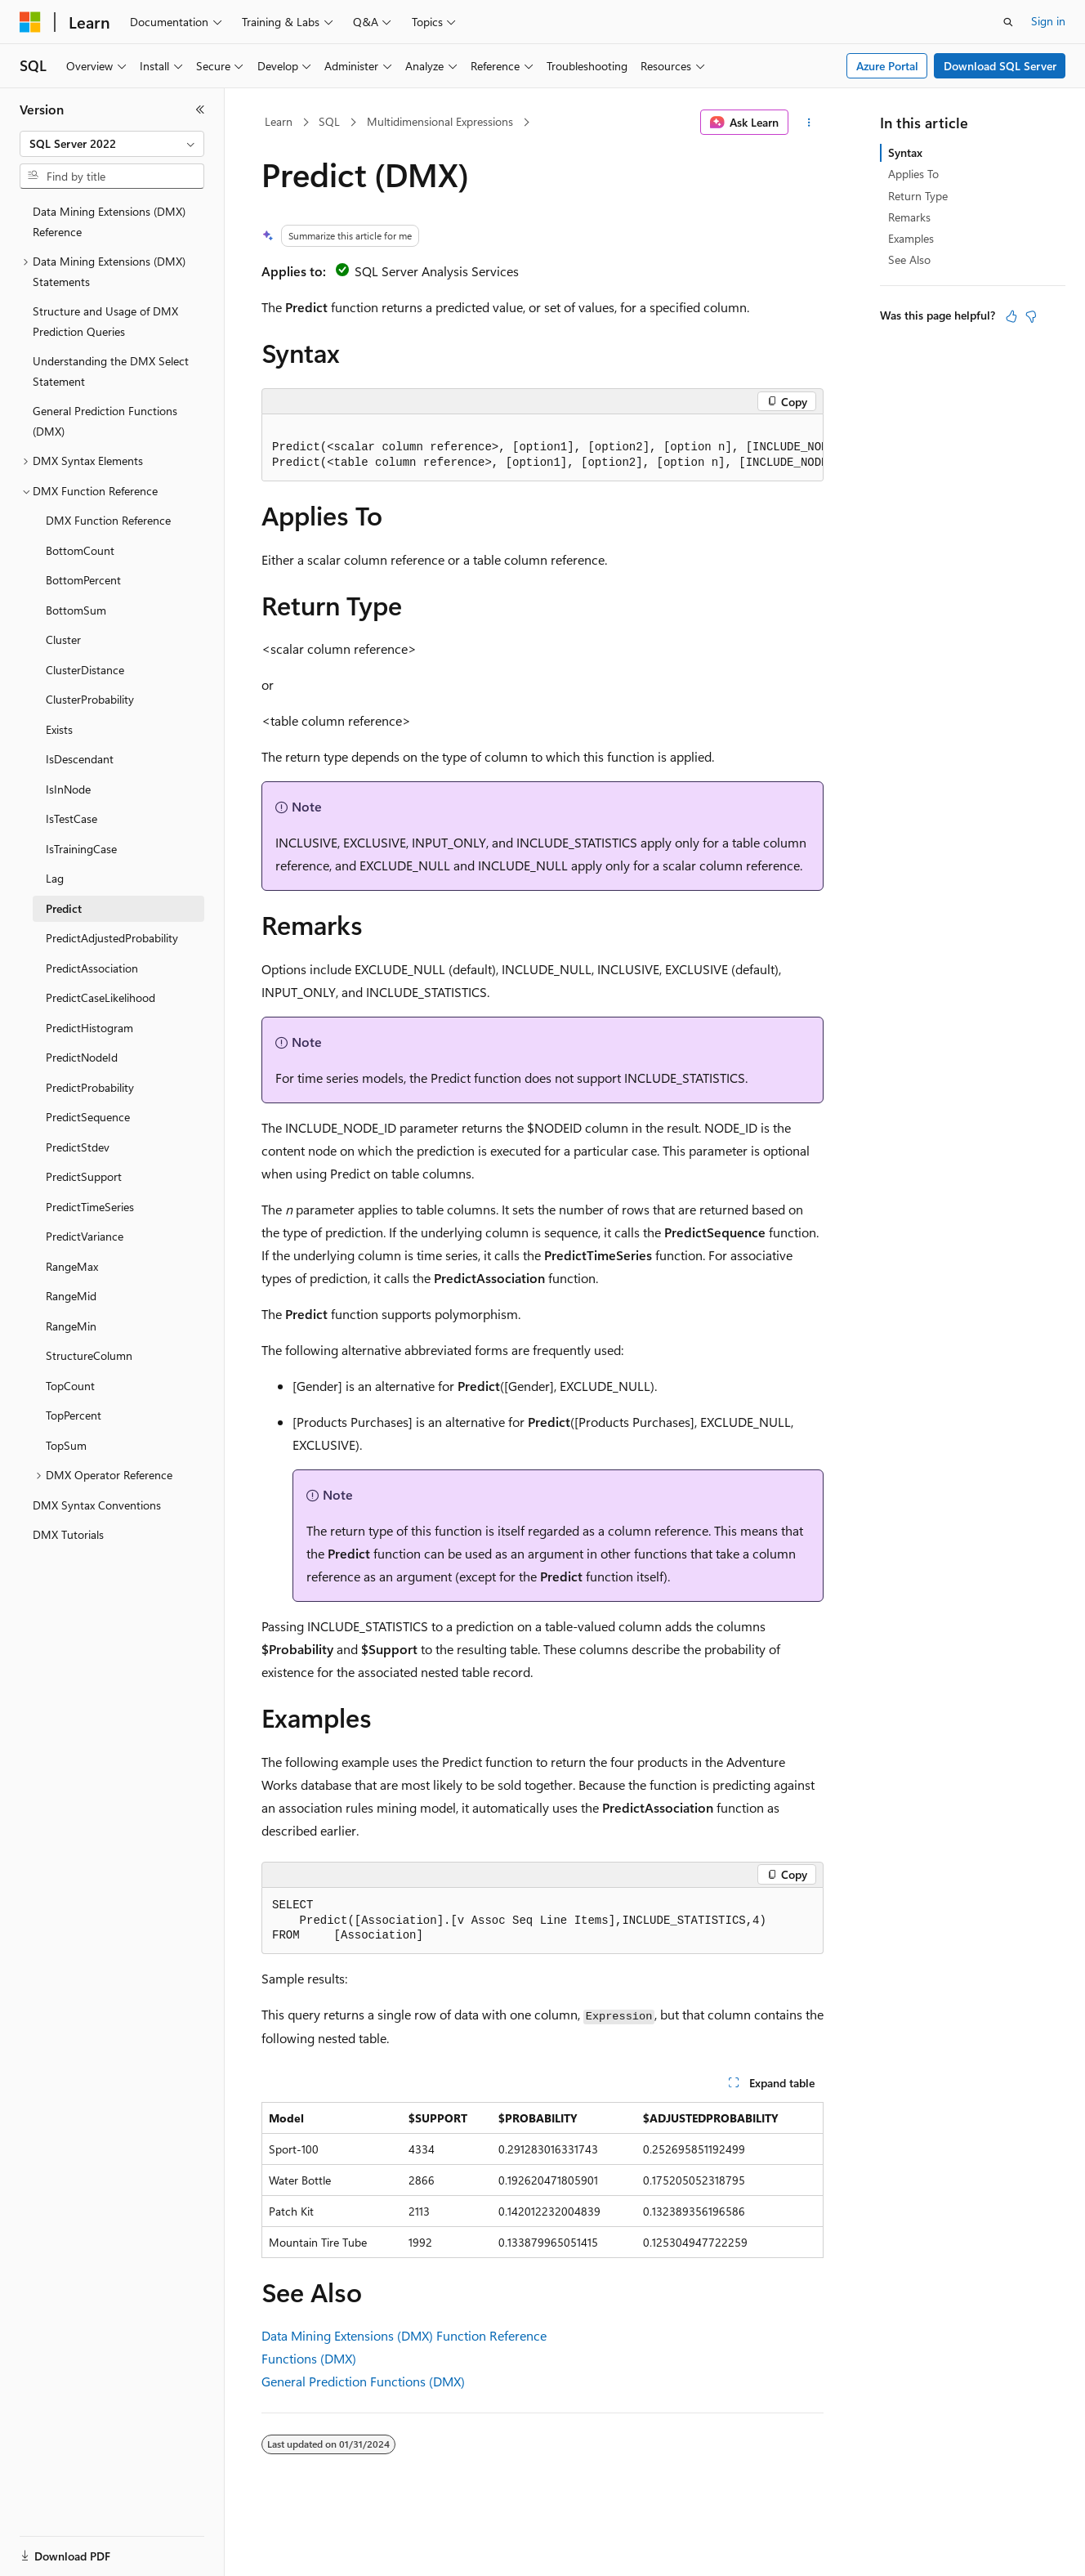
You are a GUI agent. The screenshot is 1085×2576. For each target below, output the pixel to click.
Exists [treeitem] (59, 729)
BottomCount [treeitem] (80, 550)
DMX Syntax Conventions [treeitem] (97, 1505)
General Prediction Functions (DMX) (363, 2381)
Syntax (905, 152)
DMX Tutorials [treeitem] (68, 1534)
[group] (542, 447)
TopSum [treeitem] (66, 1445)
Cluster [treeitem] (63, 639)
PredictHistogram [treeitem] (89, 1027)
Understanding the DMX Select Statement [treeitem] (111, 371)
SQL (329, 121)
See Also (909, 259)
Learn (278, 121)
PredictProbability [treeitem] (90, 1087)
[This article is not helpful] (1031, 316)
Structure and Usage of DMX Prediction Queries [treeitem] (105, 321)
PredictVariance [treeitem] (84, 1236)
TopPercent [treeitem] (73, 1415)
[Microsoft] (30, 22)
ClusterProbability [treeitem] (90, 699)
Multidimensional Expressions (440, 121)
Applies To (913, 173)
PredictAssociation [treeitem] (92, 968)
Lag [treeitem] (55, 878)
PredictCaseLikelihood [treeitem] (100, 997)
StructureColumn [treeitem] (89, 1355)
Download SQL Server (1000, 66)
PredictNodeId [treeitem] (82, 1057)
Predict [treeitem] (64, 908)
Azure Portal (887, 66)
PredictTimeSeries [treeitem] (90, 1206)
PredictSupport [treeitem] (84, 1176)
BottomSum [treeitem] (76, 610)
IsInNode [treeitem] (68, 789)
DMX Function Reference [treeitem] (108, 520)
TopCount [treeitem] (70, 1385)
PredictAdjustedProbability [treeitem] (112, 938)
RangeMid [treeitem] (71, 1296)
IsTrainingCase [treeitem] (81, 848)
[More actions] (809, 123)
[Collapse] (200, 109)
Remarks (909, 217)
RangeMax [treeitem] (72, 1266)
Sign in (1048, 21)
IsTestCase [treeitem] (71, 818)
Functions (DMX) (308, 2358)
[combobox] (112, 144)
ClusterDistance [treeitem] (85, 670)
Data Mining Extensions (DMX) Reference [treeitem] (109, 221)
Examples (911, 238)
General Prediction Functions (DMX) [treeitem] (105, 421)
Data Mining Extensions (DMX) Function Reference (404, 2335)
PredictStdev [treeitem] (77, 1147)
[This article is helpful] (1011, 316)
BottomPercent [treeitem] (83, 580)
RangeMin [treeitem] (71, 1326)
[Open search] (1008, 22)
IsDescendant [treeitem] (80, 759)
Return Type (918, 195)
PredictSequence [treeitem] (88, 1117)
